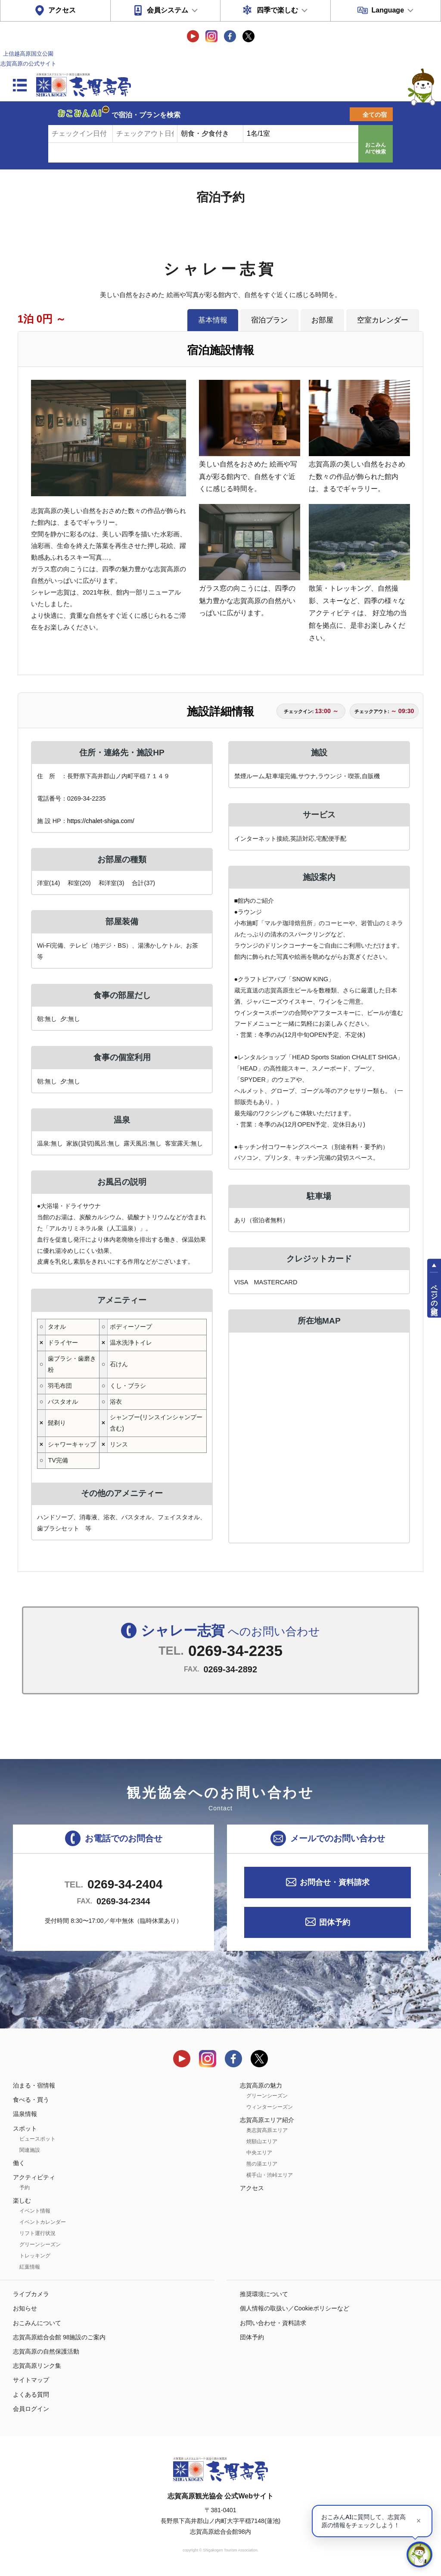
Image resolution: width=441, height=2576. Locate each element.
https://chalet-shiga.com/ (100, 820)
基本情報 (212, 320)
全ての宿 (375, 114)
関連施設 (29, 2150)
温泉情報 (25, 2113)
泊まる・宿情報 (34, 2085)
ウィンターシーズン (269, 2107)
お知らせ (25, 2308)
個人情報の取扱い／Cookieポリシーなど (294, 2308)
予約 (24, 2188)
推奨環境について (264, 2294)
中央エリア (259, 2153)
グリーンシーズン (40, 2244)
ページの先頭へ (434, 1295)
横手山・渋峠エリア (269, 2175)
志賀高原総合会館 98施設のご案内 (59, 2337)
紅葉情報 (29, 2267)
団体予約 (334, 1922)
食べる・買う (31, 2099)
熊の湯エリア (261, 2164)
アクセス (62, 10)
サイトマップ (31, 2379)
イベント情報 (34, 2211)
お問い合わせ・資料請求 (273, 2322)
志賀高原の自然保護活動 (46, 2351)
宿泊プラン (269, 320)
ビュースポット (37, 2139)
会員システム (167, 10)
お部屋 (322, 320)
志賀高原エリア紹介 (267, 2119)
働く (19, 2163)
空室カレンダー (382, 320)
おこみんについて (37, 2322)
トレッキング (34, 2256)
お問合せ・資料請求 (335, 1882)
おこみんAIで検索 (375, 148)
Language (387, 10)
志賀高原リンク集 (37, 2365)
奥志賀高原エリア (267, 2130)
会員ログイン (31, 2408)
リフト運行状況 (37, 2233)
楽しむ (22, 2200)
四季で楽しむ (277, 10)
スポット (25, 2128)
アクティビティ (34, 2177)
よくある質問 (31, 2394)
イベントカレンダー (42, 2222)
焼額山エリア (261, 2141)
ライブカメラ (31, 2294)
